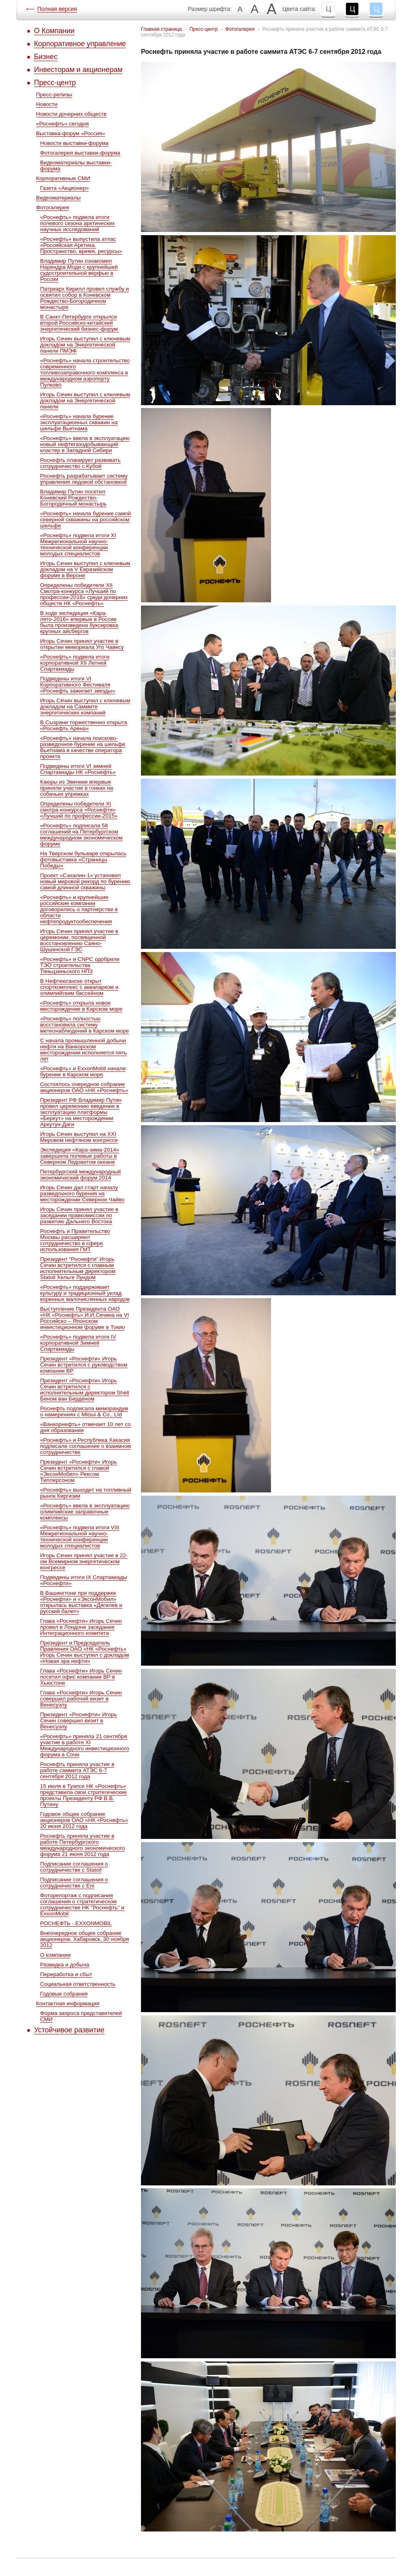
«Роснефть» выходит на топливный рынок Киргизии (85, 1493)
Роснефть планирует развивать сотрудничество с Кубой (80, 463)
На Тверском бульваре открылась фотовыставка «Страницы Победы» (83, 859)
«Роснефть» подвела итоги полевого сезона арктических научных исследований (77, 223)
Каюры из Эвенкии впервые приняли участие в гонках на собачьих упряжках (76, 788)
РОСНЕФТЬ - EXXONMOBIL (76, 1923)
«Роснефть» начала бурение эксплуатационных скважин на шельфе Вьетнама (78, 422)
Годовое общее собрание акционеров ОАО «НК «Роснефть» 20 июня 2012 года (84, 1820)
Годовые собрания (64, 1994)
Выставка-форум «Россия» (70, 133)
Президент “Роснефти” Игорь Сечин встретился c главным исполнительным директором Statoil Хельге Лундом (77, 1268)
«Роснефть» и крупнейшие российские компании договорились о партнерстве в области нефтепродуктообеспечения (79, 909)
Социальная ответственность (77, 1984)
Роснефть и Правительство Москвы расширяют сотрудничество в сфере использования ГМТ (75, 1240)
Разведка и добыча (64, 1965)
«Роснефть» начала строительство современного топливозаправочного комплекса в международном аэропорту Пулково (85, 372)
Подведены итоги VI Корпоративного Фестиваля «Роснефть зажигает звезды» (77, 685)
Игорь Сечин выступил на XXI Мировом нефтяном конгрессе (79, 1137)
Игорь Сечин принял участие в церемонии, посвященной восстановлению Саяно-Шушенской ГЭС (79, 940)
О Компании (54, 31)
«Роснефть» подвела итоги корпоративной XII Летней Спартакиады (74, 663)
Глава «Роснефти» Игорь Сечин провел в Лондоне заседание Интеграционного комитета (81, 1627)
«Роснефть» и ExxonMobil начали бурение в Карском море (83, 1071)
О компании (55, 1955)
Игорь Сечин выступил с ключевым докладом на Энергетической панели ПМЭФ (85, 345)
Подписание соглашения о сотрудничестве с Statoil (74, 1867)
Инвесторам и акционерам (78, 70)
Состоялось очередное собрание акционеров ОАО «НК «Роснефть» (84, 1087)
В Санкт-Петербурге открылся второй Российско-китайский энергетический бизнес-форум (79, 323)
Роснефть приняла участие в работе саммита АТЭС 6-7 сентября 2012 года (77, 1770)
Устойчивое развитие (69, 2030)
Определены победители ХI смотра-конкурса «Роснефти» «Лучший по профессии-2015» (78, 810)
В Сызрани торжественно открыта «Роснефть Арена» (83, 725)
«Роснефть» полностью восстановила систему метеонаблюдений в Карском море (84, 1025)
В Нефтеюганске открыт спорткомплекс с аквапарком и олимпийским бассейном (79, 987)
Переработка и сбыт (66, 1974)
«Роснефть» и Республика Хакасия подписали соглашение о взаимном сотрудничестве (85, 1446)
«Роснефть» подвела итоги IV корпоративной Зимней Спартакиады (78, 1343)
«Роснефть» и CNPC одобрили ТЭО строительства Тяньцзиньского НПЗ (80, 965)
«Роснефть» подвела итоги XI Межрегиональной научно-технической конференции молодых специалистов (78, 544)
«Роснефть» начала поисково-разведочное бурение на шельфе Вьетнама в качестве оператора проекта (83, 747)
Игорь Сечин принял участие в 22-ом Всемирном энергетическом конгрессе (84, 1561)
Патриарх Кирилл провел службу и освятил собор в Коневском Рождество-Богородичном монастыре (84, 298)
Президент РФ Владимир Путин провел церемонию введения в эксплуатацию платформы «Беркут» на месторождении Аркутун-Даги (81, 1112)
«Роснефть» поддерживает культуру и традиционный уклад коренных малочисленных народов (85, 1293)
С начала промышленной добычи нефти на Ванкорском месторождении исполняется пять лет (83, 1049)
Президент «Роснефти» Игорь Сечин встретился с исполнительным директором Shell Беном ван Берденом (84, 1389)
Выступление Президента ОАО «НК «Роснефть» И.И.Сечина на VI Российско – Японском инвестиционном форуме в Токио (84, 1318)
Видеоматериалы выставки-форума (76, 165)
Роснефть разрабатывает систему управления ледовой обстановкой (84, 479)
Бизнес (46, 57)
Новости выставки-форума (74, 143)
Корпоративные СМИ (63, 178)
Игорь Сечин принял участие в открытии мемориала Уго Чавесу (82, 644)
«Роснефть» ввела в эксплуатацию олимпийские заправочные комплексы (85, 1512)
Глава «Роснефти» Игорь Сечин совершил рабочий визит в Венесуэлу (81, 1699)
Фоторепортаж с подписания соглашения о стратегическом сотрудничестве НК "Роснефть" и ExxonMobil (82, 1904)
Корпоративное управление (80, 44)
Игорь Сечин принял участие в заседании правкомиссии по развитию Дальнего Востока (79, 1215)
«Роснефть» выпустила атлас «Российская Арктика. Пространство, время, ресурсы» (81, 245)
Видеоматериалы (58, 198)
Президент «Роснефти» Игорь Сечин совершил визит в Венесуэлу (78, 1720)
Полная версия (57, 9)
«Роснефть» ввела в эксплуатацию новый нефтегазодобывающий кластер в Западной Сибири (85, 444)
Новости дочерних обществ (71, 114)
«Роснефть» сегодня (62, 124)
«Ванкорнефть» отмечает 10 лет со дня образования (85, 1427)
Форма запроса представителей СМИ (81, 2016)
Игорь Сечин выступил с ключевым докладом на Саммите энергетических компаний (85, 706)
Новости (47, 104)
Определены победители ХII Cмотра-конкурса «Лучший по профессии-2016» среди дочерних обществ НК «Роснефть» (84, 594)
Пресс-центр (55, 83)
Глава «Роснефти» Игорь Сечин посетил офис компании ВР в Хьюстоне (81, 1677)
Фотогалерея (52, 207)
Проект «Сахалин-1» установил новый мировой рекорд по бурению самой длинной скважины (85, 881)
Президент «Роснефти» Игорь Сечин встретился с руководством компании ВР (83, 1365)
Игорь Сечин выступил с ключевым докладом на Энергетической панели (85, 400)
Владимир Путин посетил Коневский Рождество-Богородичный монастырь (73, 498)
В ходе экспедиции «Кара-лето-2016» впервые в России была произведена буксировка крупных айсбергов (79, 622)
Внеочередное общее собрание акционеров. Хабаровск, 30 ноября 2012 (84, 1939)
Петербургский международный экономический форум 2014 (80, 1175)
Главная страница (161, 29)
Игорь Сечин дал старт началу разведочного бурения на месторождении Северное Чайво (82, 1193)
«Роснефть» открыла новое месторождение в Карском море (81, 1006)
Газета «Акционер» (64, 188)
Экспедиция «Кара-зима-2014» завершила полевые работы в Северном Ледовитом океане (79, 1156)
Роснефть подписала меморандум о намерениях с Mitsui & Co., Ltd (84, 1411)
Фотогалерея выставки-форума (80, 153)
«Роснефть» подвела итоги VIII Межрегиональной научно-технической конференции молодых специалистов (79, 1536)
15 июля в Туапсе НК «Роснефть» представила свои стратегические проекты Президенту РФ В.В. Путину (83, 1795)
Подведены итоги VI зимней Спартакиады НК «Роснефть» (78, 769)
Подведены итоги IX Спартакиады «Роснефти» (83, 1580)
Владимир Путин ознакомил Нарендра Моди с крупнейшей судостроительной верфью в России (79, 270)
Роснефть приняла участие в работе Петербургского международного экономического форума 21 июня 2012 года (82, 1845)
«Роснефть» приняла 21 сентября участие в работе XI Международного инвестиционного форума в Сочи (84, 1745)
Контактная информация (67, 2003)
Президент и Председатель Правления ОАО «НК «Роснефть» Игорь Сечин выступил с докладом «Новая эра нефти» (84, 1652)
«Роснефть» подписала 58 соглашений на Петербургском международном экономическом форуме (81, 835)
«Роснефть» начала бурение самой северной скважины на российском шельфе (85, 519)
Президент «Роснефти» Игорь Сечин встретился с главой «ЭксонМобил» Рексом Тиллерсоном (78, 1471)
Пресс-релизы (54, 94)
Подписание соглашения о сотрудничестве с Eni (74, 1883)
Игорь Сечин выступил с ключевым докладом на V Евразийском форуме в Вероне (85, 569)
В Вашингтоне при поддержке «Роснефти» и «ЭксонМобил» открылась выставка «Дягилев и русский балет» (81, 1602)
